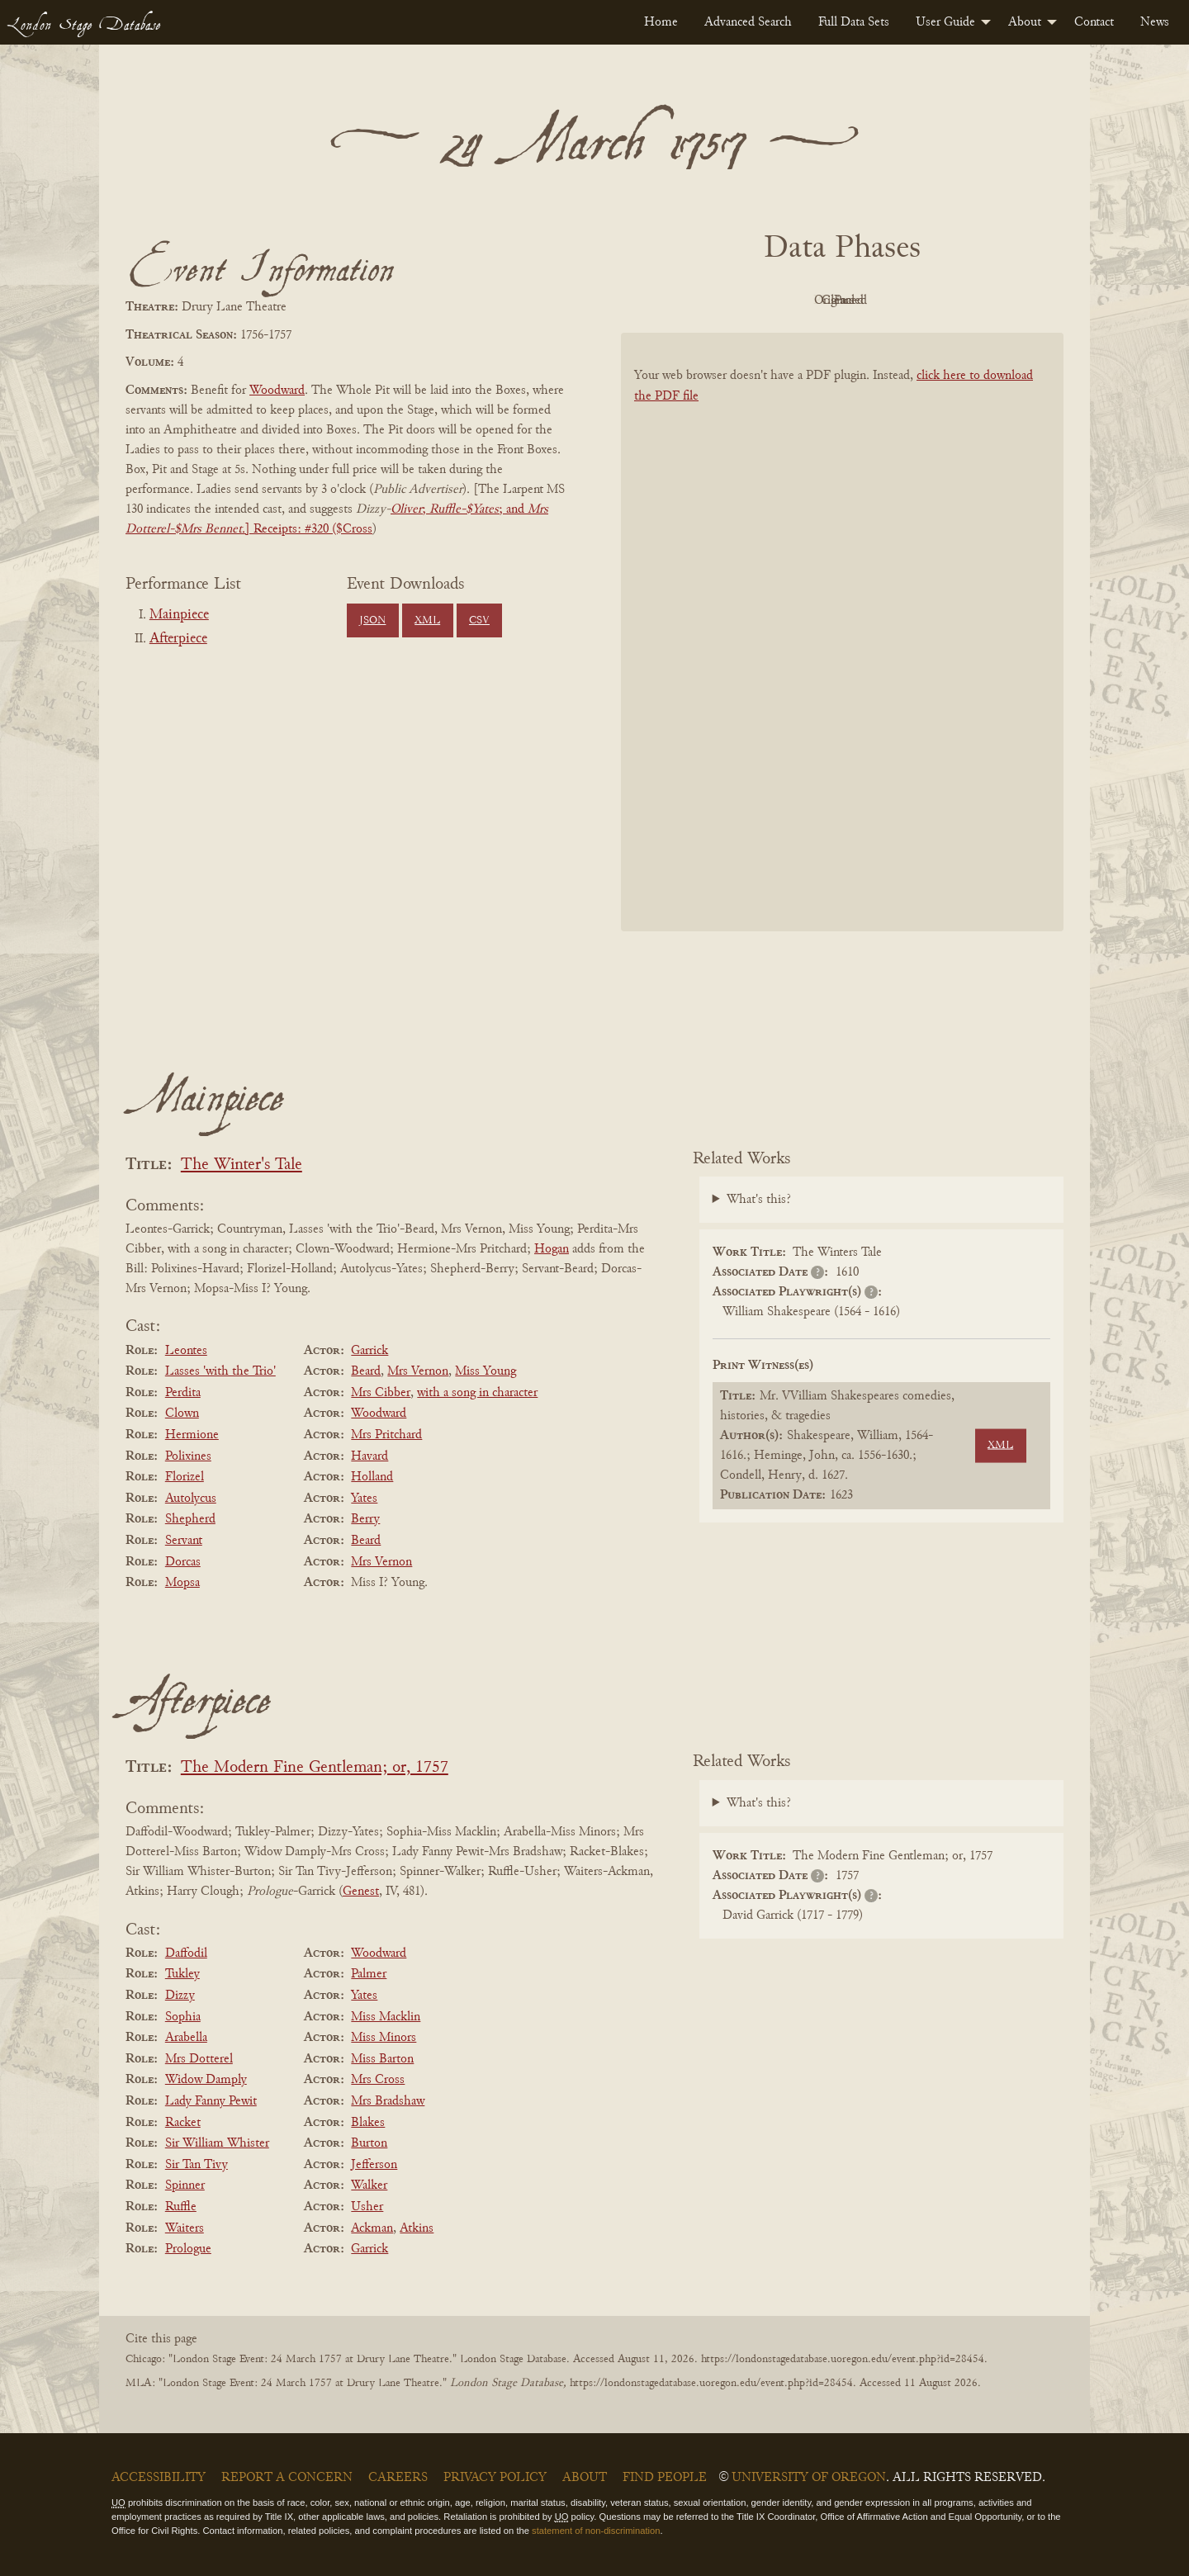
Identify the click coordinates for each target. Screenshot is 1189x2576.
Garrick (369, 1350)
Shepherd (190, 1519)
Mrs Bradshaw (387, 2101)
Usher (367, 2207)
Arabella (186, 2037)
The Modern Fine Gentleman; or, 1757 (314, 1768)
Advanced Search (748, 22)
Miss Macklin (385, 2017)
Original (793, 300)
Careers (398, 2477)
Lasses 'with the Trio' (220, 1371)
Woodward (277, 390)
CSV (479, 621)
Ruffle (181, 2207)
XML (427, 621)
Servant (183, 1540)
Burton (369, 2143)
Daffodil (186, 1953)
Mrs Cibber (380, 1392)
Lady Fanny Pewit (211, 2101)
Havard (369, 1456)
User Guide (945, 22)
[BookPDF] (842, 653)
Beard (366, 1371)
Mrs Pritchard (386, 1435)
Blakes (368, 2122)
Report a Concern (287, 2477)
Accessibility (158, 2477)
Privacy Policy (495, 2477)
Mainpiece (179, 615)
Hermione (192, 1435)
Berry (365, 1519)
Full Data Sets (853, 22)
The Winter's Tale (241, 1165)
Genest (361, 1891)
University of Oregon (809, 2477)
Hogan (551, 1249)
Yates (364, 1498)
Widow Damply (206, 2079)
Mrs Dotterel (199, 2059)
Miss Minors (383, 2037)
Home (661, 22)
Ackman (372, 2228)
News (1154, 22)
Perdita (183, 1392)
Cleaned (884, 300)
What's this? (759, 1199)
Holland (372, 1477)
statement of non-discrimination (596, 2531)
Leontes (186, 1350)
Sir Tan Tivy (196, 2164)
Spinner (185, 2185)
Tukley (182, 1974)
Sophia (183, 2017)
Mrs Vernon (417, 1371)
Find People (665, 2477)
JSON (372, 621)
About (1024, 22)
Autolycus (190, 1498)
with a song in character (477, 1392)
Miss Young (485, 1371)
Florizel (184, 1477)
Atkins (416, 2228)
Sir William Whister (217, 2143)
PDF (701, 300)
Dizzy (180, 1995)
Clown (182, 1413)
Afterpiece (178, 639)
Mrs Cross (378, 2079)
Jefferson (374, 2164)
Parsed (974, 300)
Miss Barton (382, 2059)
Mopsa (182, 1582)
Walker (369, 2185)
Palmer (368, 1974)
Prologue (188, 2249)
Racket (183, 2122)
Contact (1094, 22)
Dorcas (183, 1562)
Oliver (406, 509)
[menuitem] (661, 22)
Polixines (188, 1456)
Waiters (184, 2228)
